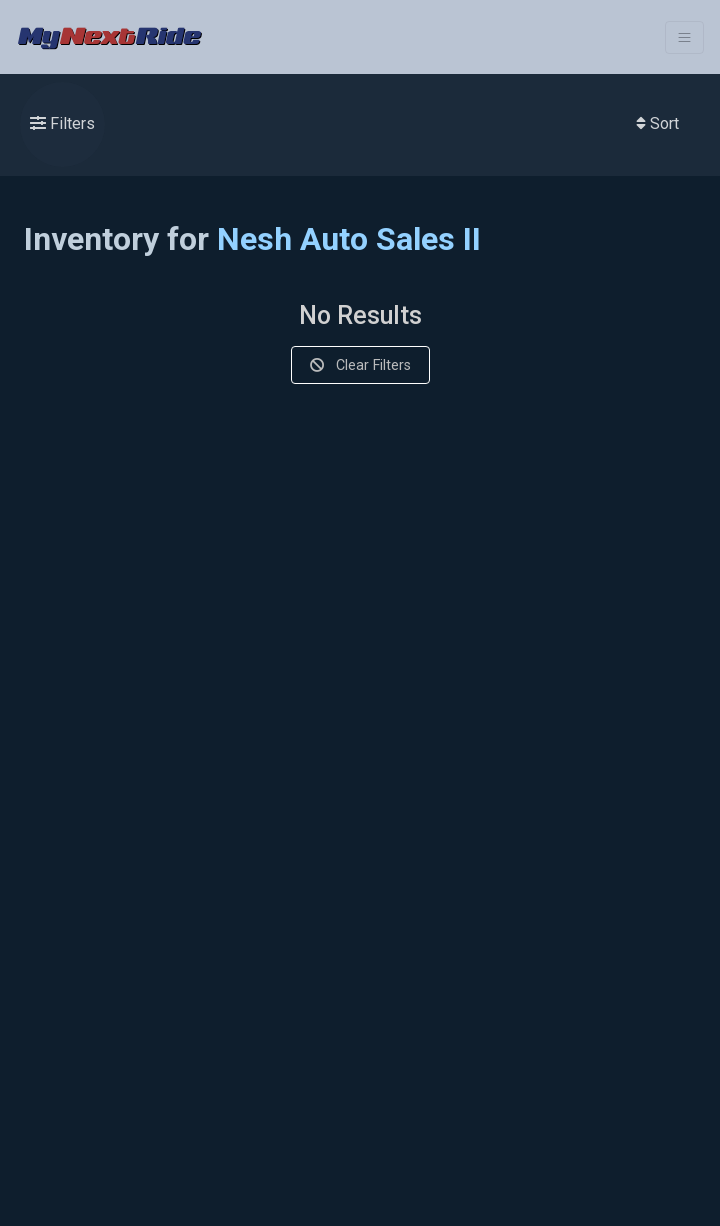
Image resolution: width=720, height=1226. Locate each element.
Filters (62, 123)
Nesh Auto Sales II (349, 239)
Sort (657, 123)
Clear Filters (360, 365)
